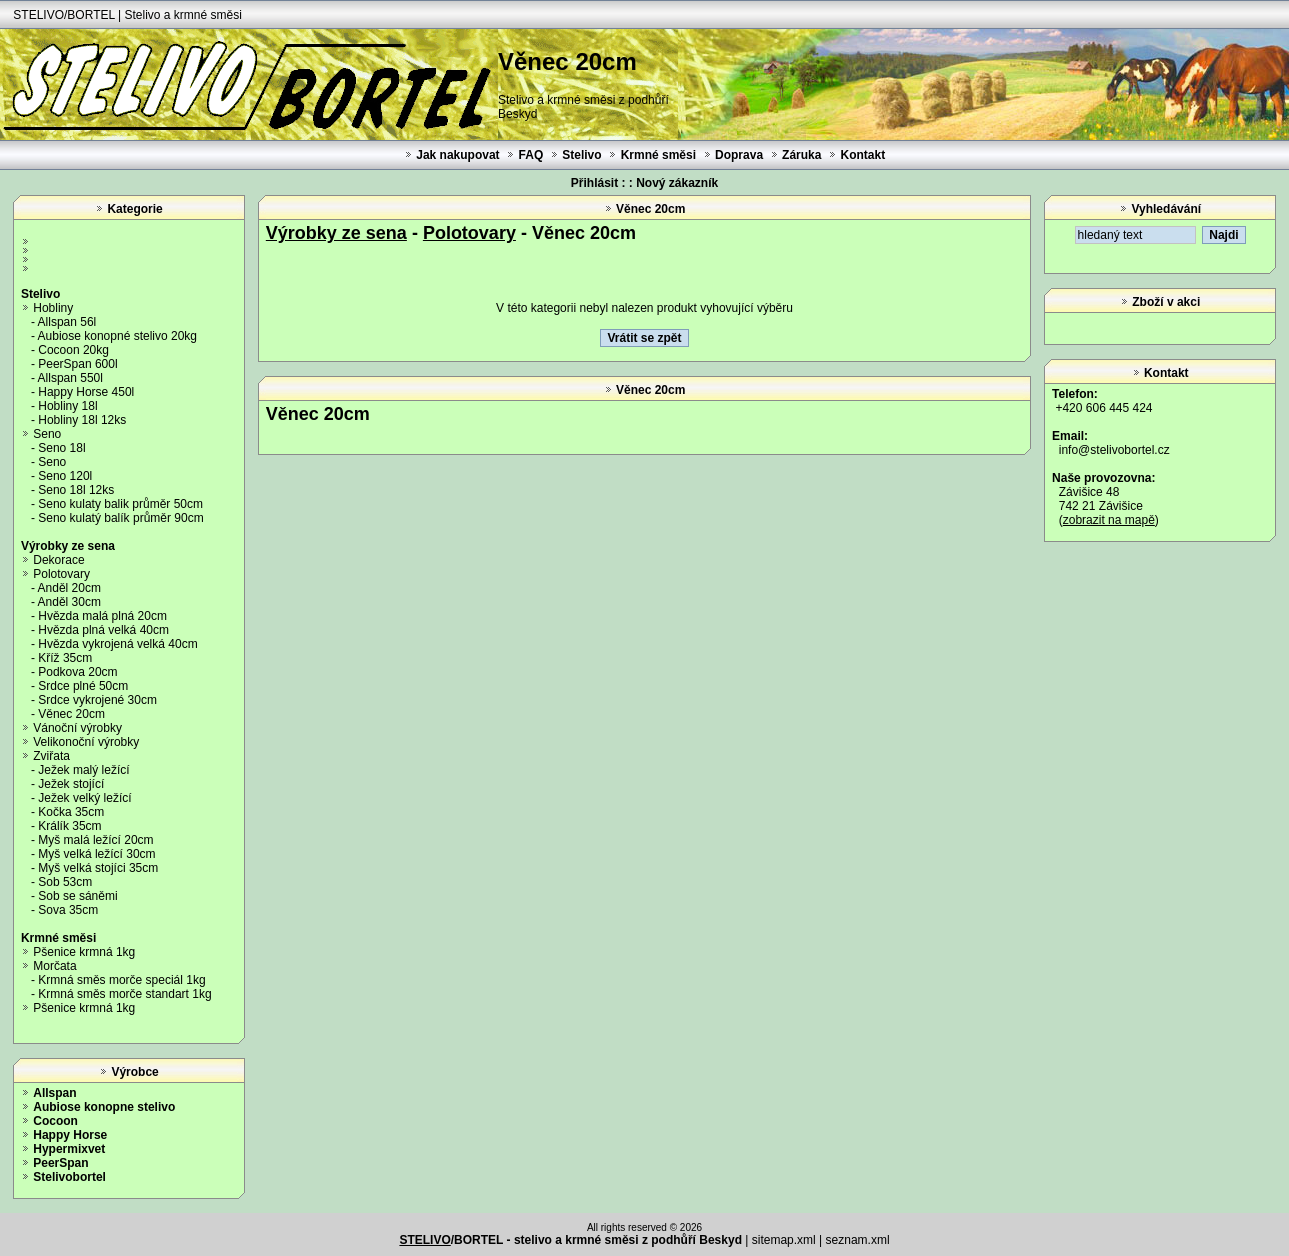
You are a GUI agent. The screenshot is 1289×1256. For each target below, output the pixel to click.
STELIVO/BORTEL (63, 15)
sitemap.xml (784, 1240)
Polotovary (61, 574)
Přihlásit (594, 183)
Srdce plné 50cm (83, 686)
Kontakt (862, 155)
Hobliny (53, 308)
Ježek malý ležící (83, 770)
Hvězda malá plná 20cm (102, 616)
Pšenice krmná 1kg (84, 952)
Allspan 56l (67, 322)
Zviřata (51, 756)
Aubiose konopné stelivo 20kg (117, 336)
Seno (47, 434)
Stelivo (581, 155)
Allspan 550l (70, 378)
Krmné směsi (658, 155)
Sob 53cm (65, 882)
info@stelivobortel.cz (1114, 450)
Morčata (54, 966)
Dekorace (58, 560)
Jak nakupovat (457, 155)
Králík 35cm (69, 826)
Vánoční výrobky (77, 728)
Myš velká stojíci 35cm (98, 868)
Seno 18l (61, 448)
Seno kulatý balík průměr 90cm (120, 518)
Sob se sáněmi (77, 896)
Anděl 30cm (69, 602)
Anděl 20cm (69, 588)
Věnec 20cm (71, 714)
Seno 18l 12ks (76, 490)
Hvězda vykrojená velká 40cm (117, 644)
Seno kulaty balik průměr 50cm (120, 504)
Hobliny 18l (67, 406)
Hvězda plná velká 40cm (103, 630)
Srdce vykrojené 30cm (97, 700)
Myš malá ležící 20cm (95, 840)
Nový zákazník (677, 183)
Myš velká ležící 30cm (96, 854)
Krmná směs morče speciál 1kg (121, 980)
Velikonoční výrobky (86, 742)
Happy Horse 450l (86, 392)
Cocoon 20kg (73, 350)
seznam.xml (858, 1240)
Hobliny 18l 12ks (82, 420)
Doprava (739, 155)
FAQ (531, 155)
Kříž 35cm (65, 658)
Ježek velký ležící (84, 798)
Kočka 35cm (71, 812)
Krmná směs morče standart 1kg (124, 994)
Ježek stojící (71, 784)
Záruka (801, 155)
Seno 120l (65, 476)
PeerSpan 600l (77, 364)
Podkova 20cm (77, 672)
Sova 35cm (68, 910)
